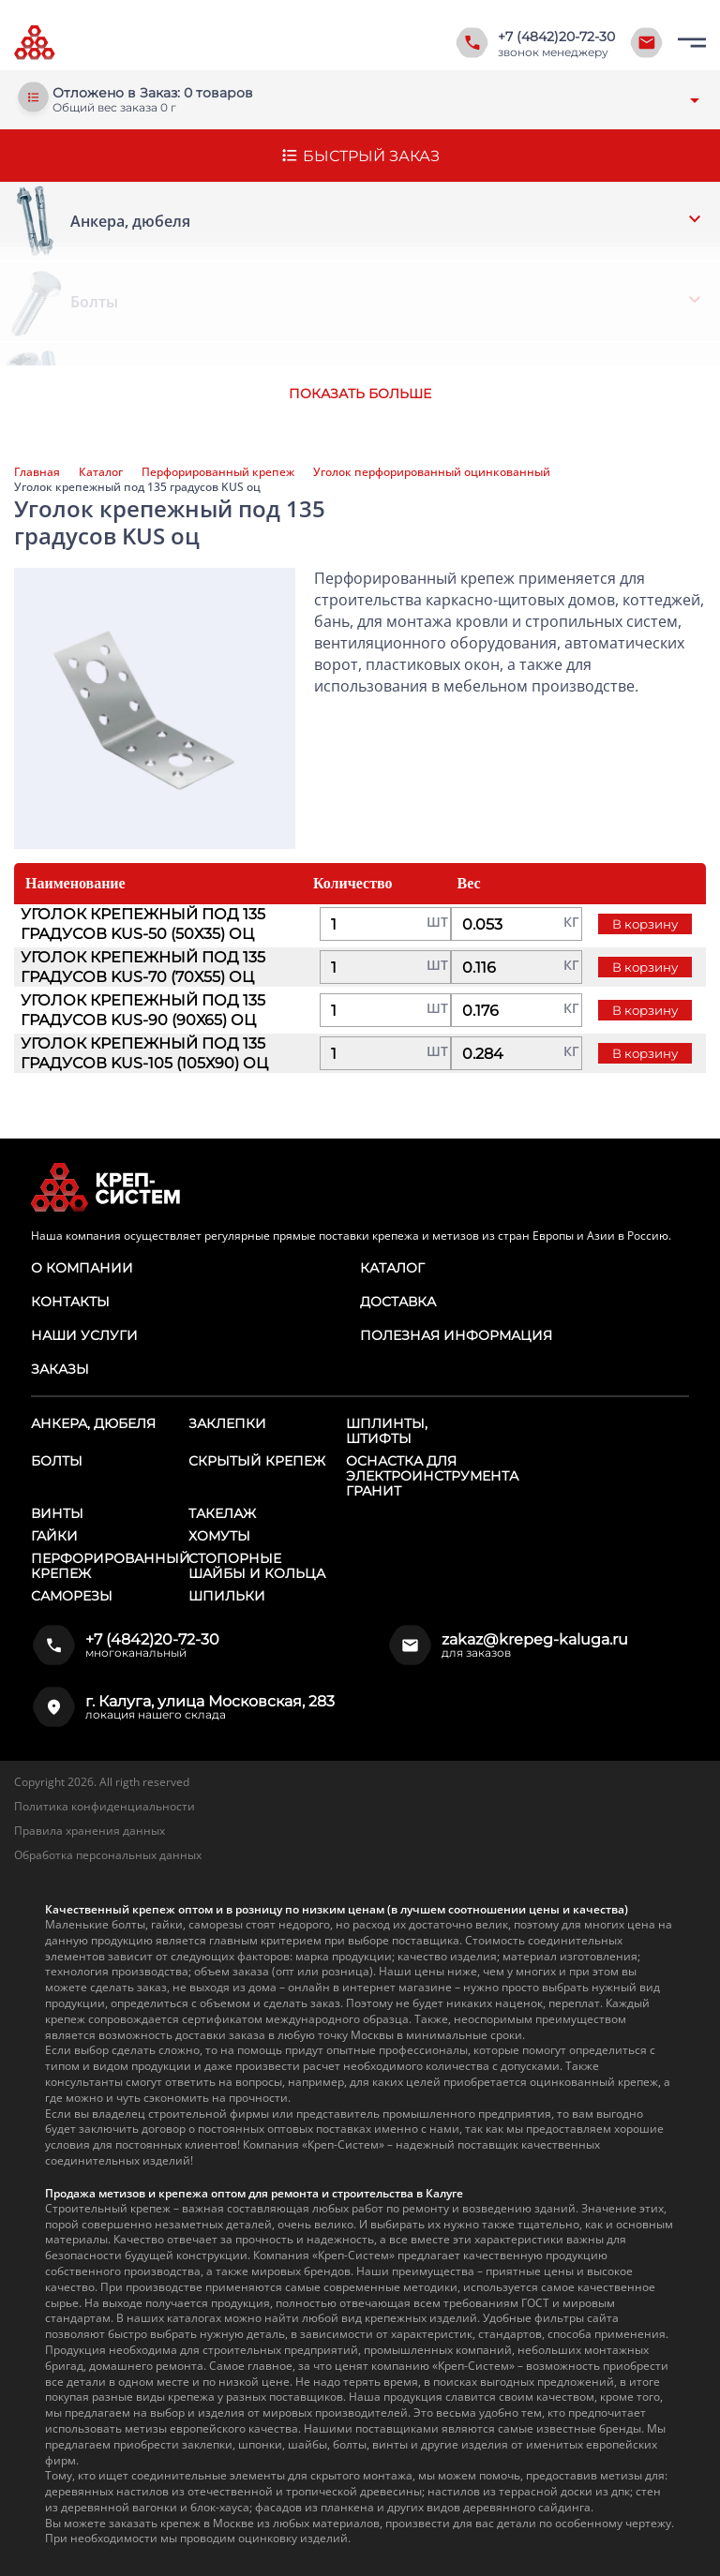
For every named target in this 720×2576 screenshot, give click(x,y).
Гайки (54, 1535)
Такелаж (222, 1513)
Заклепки (227, 1423)
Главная (37, 472)
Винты (57, 1513)
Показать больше (360, 393)
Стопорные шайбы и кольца (256, 1566)
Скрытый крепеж (256, 1460)
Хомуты (219, 1535)
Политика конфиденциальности (104, 1806)
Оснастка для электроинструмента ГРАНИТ (432, 1475)
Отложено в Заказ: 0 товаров (152, 93)
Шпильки (226, 1595)
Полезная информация (456, 1335)
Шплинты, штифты (387, 1431)
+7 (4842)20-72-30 (556, 36)
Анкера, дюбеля (93, 1423)
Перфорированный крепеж (218, 472)
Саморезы (71, 1595)
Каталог (101, 472)
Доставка (398, 1301)
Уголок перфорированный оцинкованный (431, 472)
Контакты (70, 1301)
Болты (56, 1460)
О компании (82, 1267)
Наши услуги (84, 1335)
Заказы (60, 1369)
